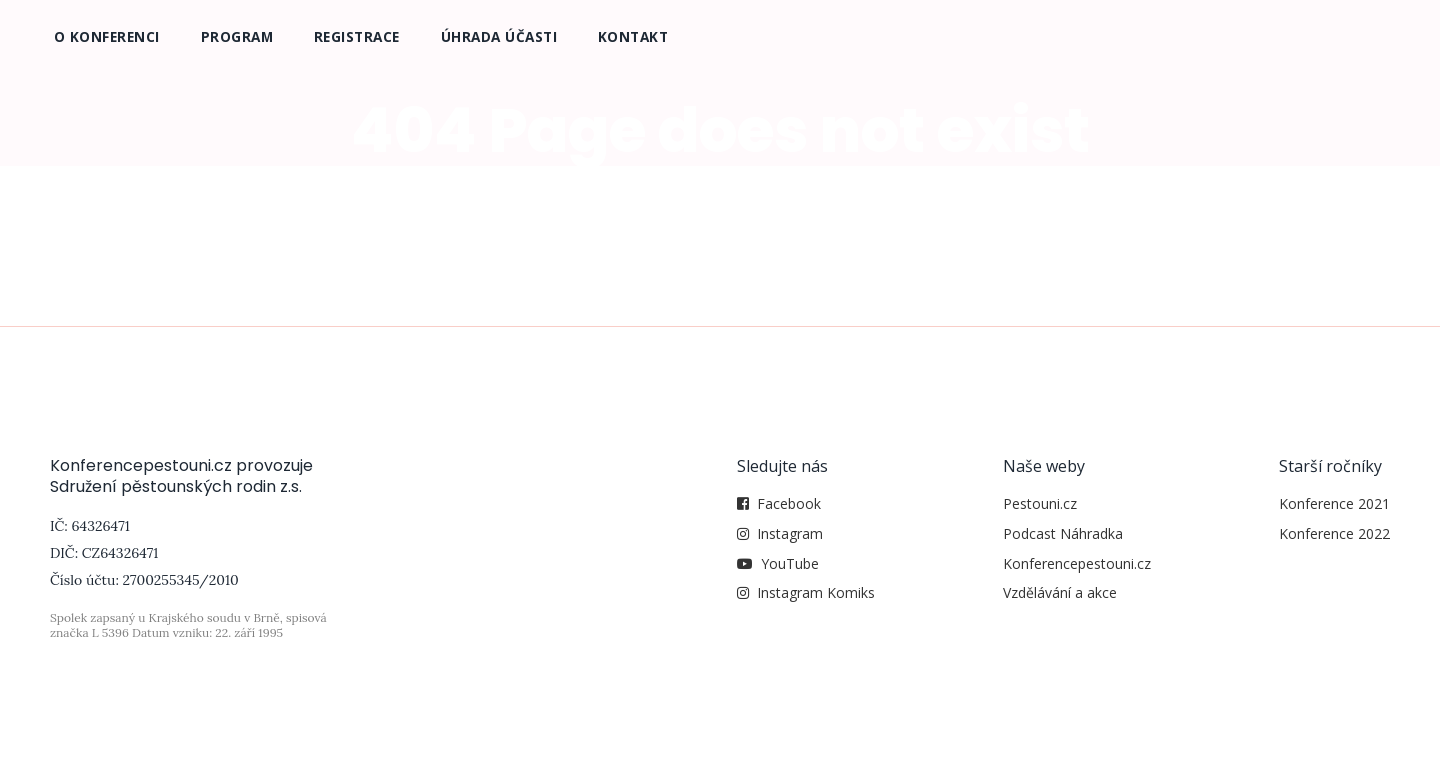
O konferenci (107, 36)
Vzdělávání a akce (1060, 592)
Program (237, 36)
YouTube (790, 563)
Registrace (357, 36)
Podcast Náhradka (1063, 533)
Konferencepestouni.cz (1077, 563)
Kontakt (633, 36)
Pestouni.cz (1040, 503)
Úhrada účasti (499, 36)
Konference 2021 (1334, 503)
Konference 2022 (1334, 533)
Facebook (789, 503)
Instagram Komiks (816, 592)
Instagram (790, 533)
